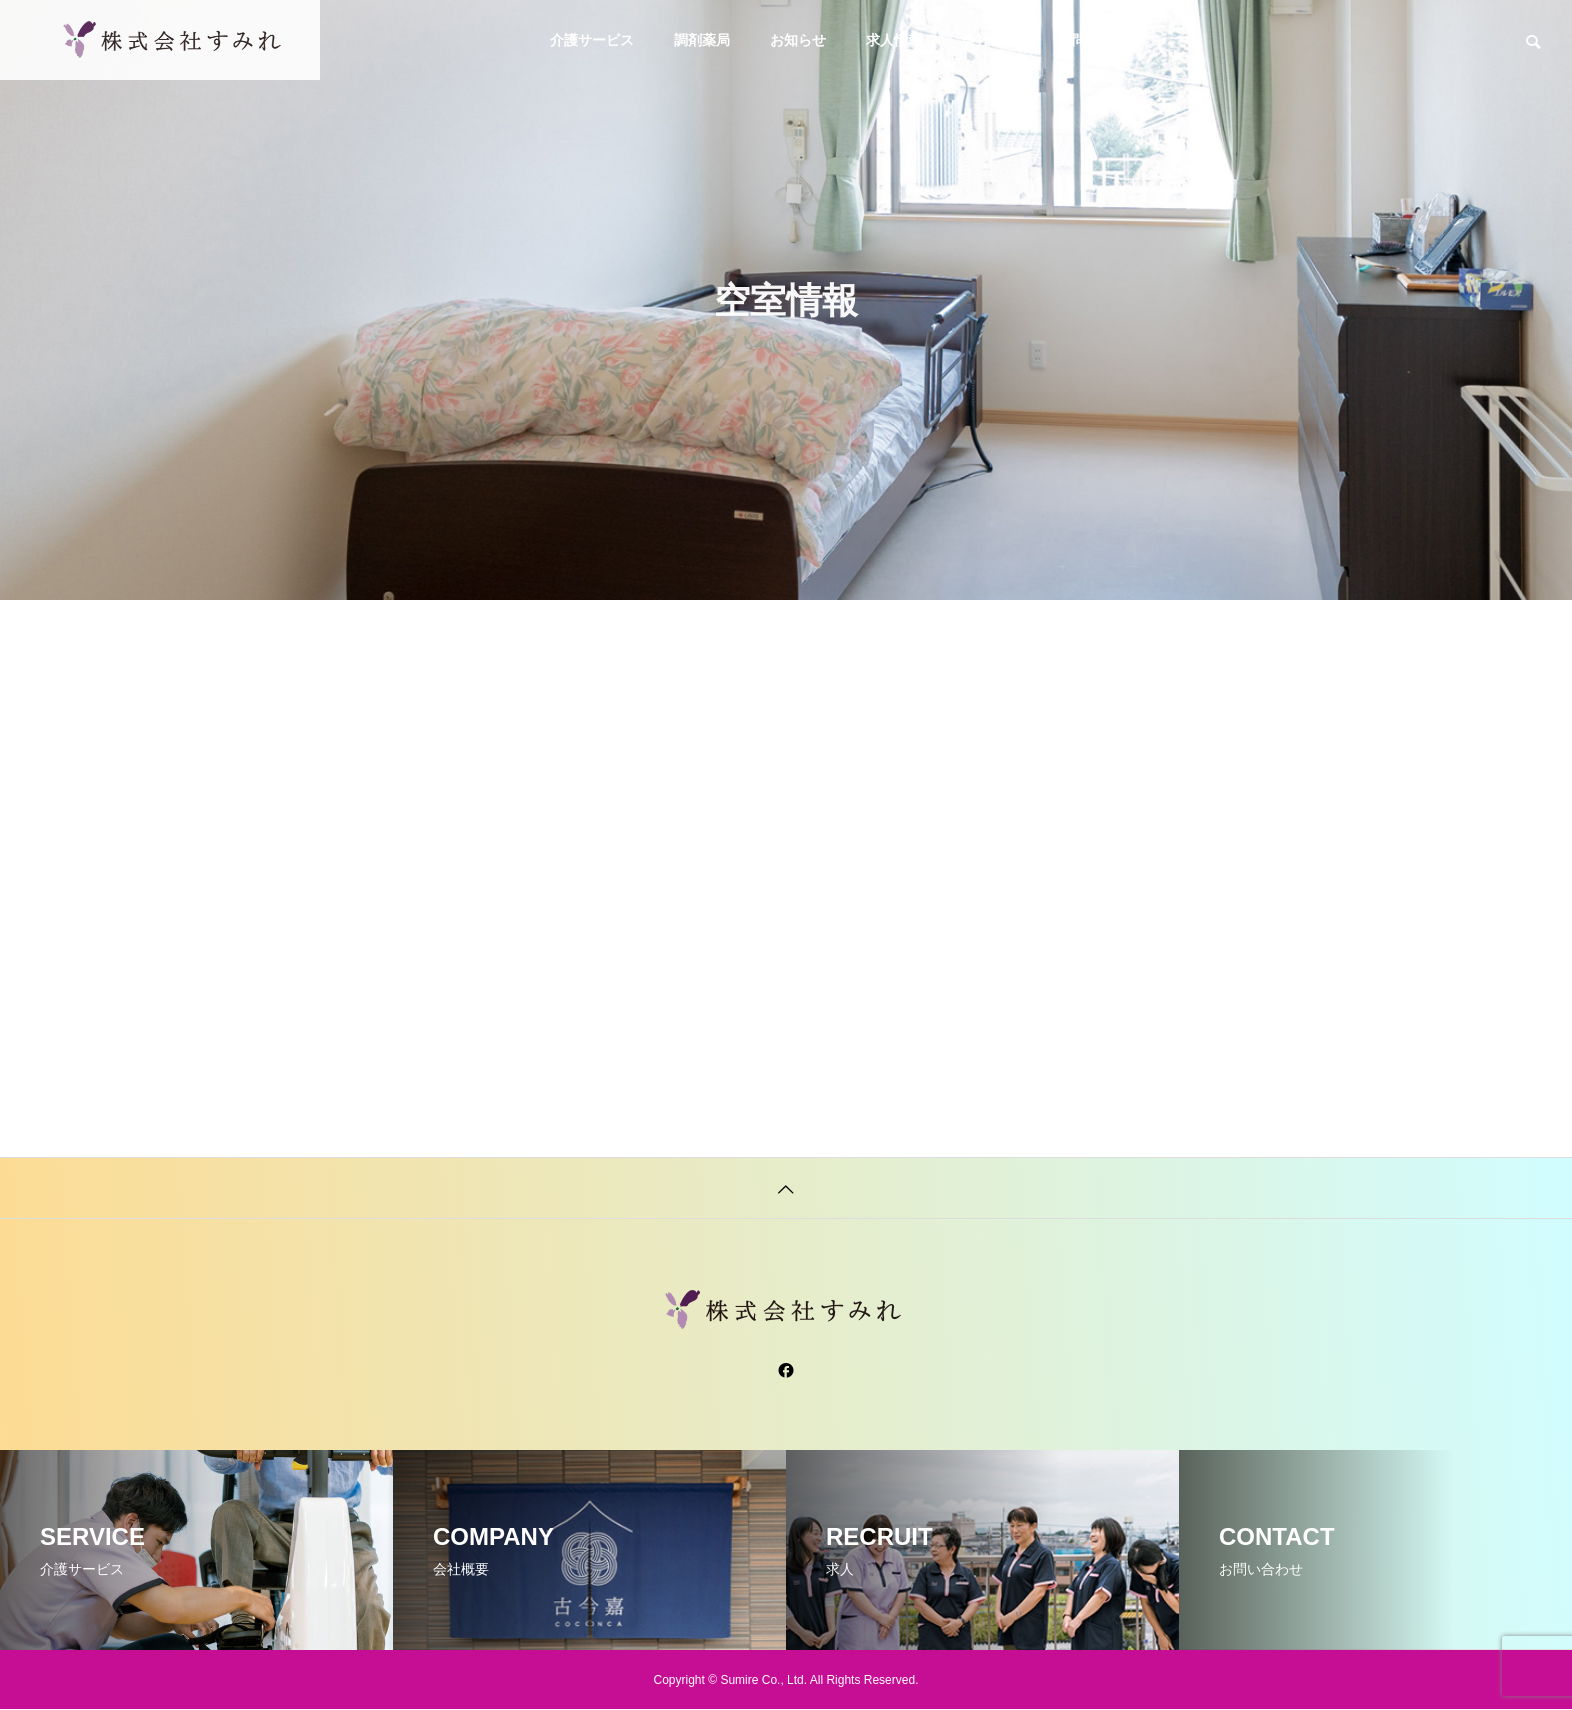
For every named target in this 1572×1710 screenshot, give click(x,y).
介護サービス (592, 40)
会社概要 (990, 40)
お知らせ (798, 40)
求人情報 (894, 40)
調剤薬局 (702, 40)
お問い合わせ (1100, 40)
